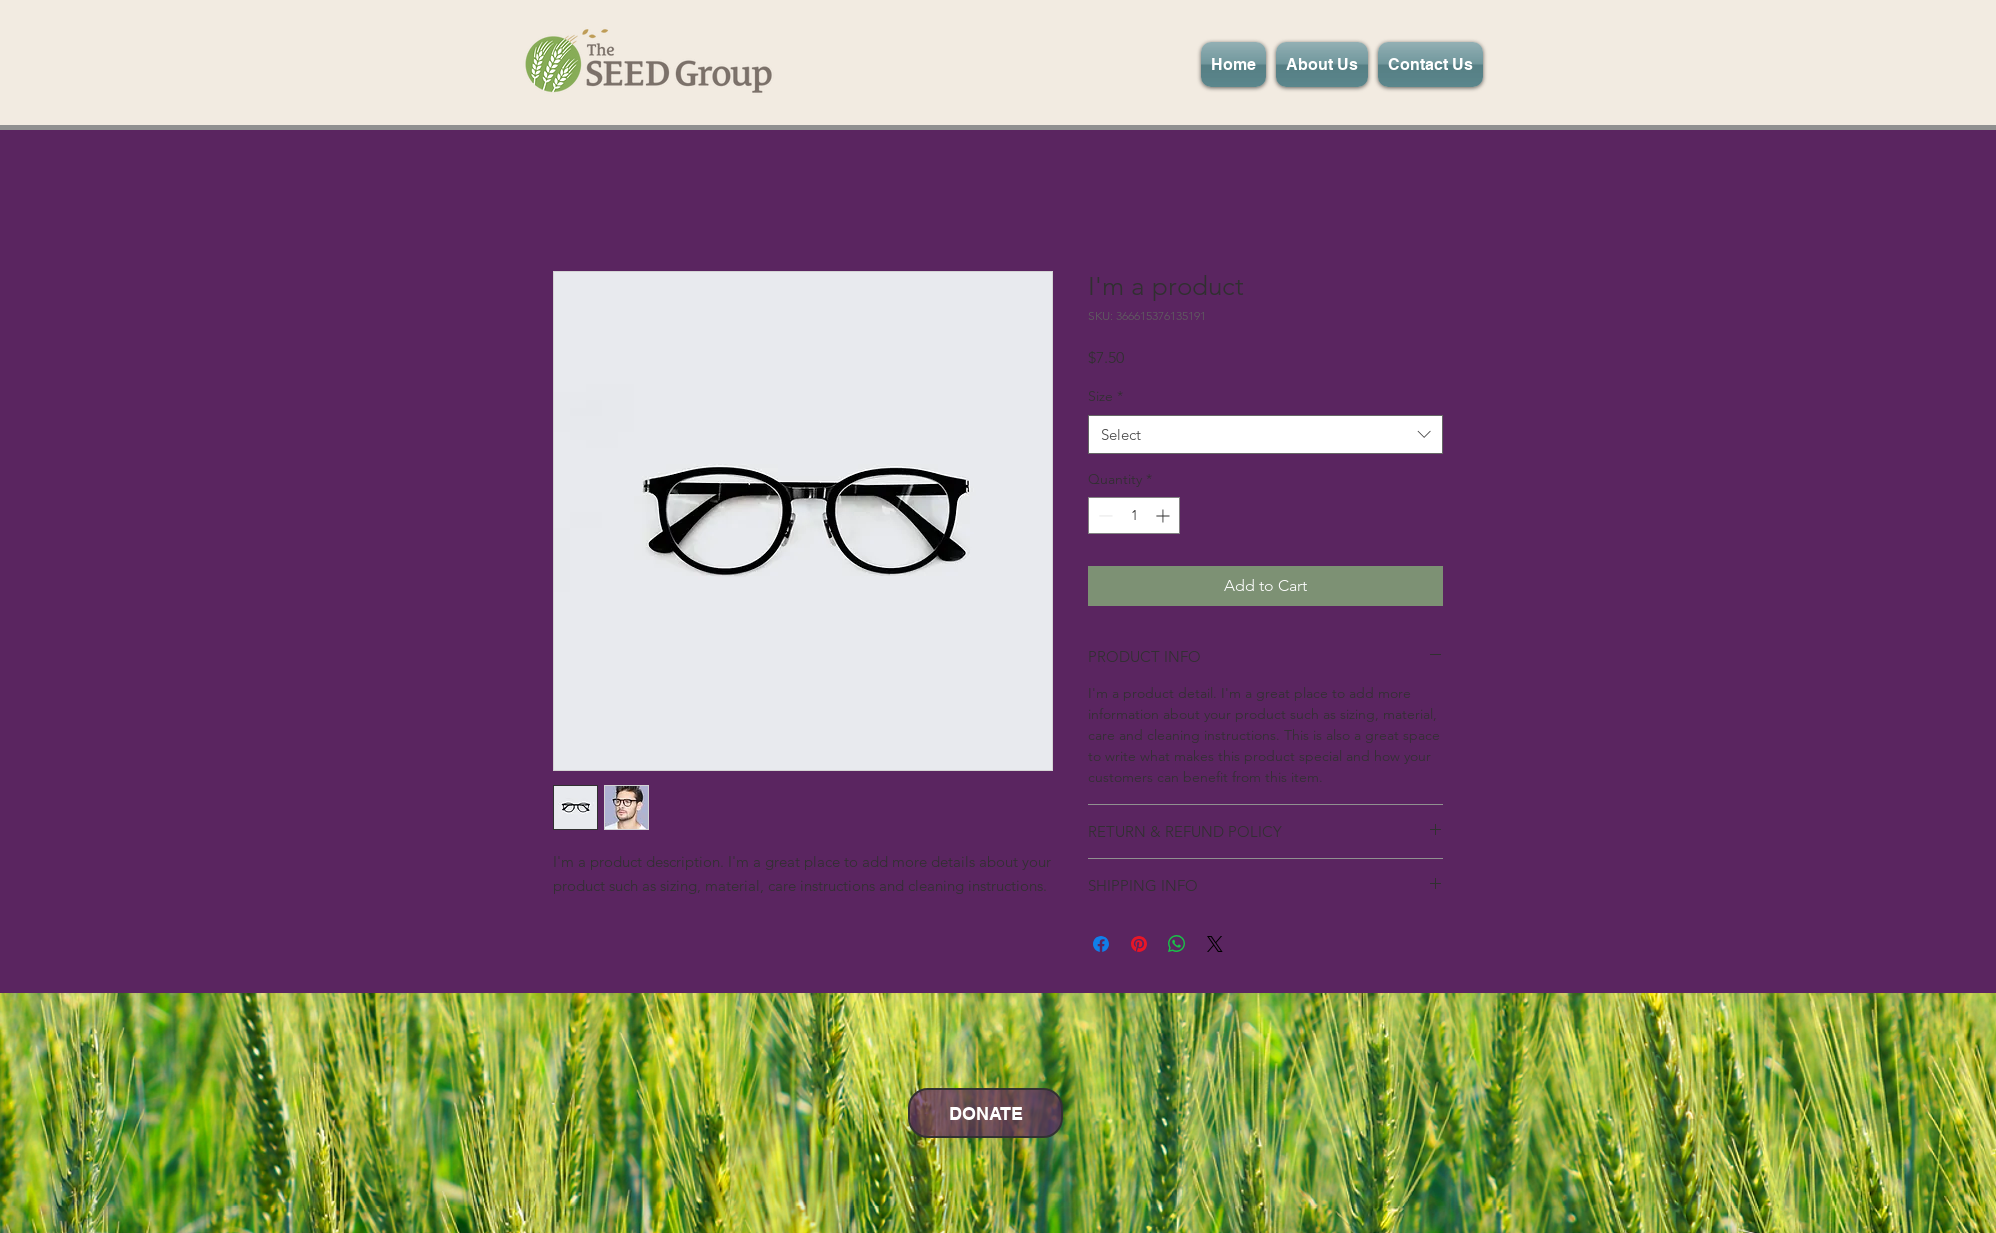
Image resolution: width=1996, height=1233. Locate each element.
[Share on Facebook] (1101, 944)
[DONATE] (985, 1113)
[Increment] (1164, 515)
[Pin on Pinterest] (1139, 944)
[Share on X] (1215, 944)
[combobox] (1265, 434)
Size (1105, 396)
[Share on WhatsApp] (1177, 944)
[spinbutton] (1134, 515)
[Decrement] (1103, 515)
